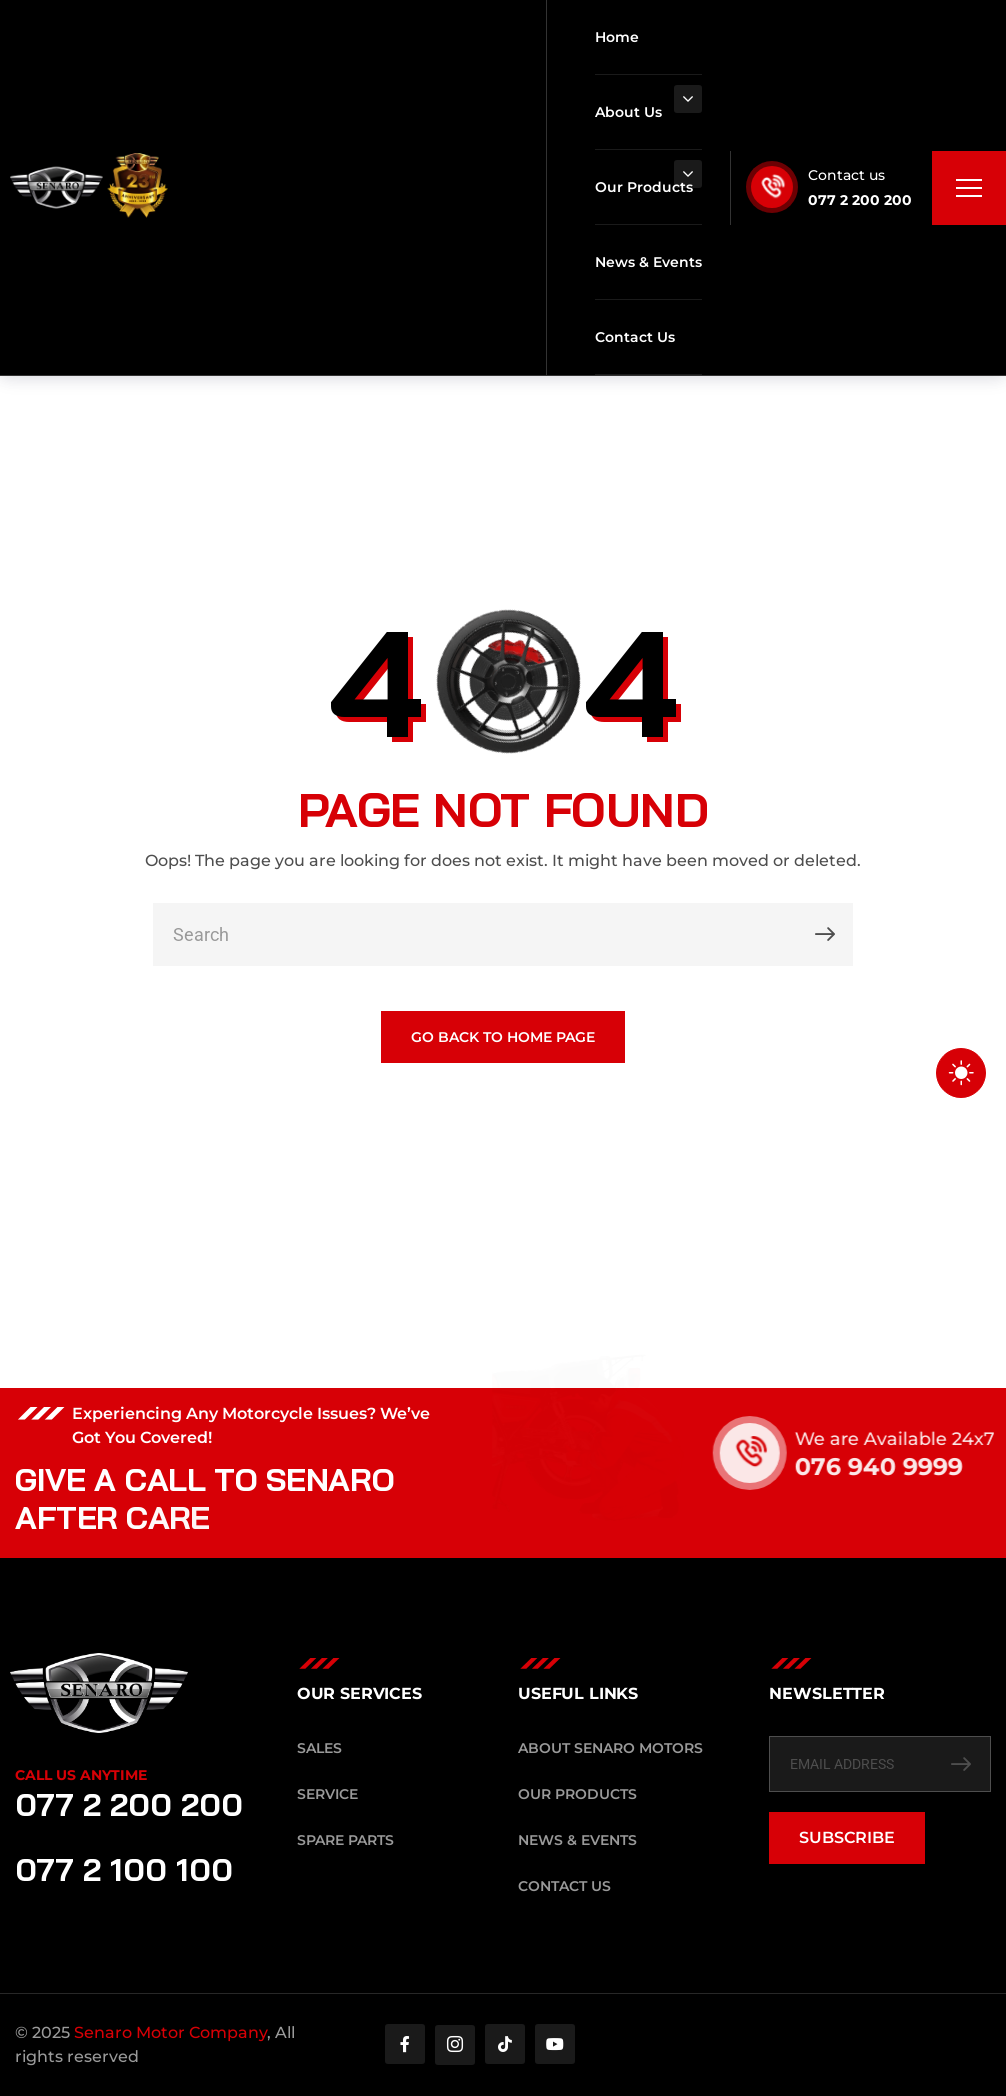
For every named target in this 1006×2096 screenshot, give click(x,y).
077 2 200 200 (860, 200)
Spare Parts (345, 1840)
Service (327, 1794)
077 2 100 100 (124, 1869)
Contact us (846, 175)
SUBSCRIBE (847, 1837)
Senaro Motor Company (170, 2032)
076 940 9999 (900, 1466)
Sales (319, 1748)
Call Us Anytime (81, 1775)
